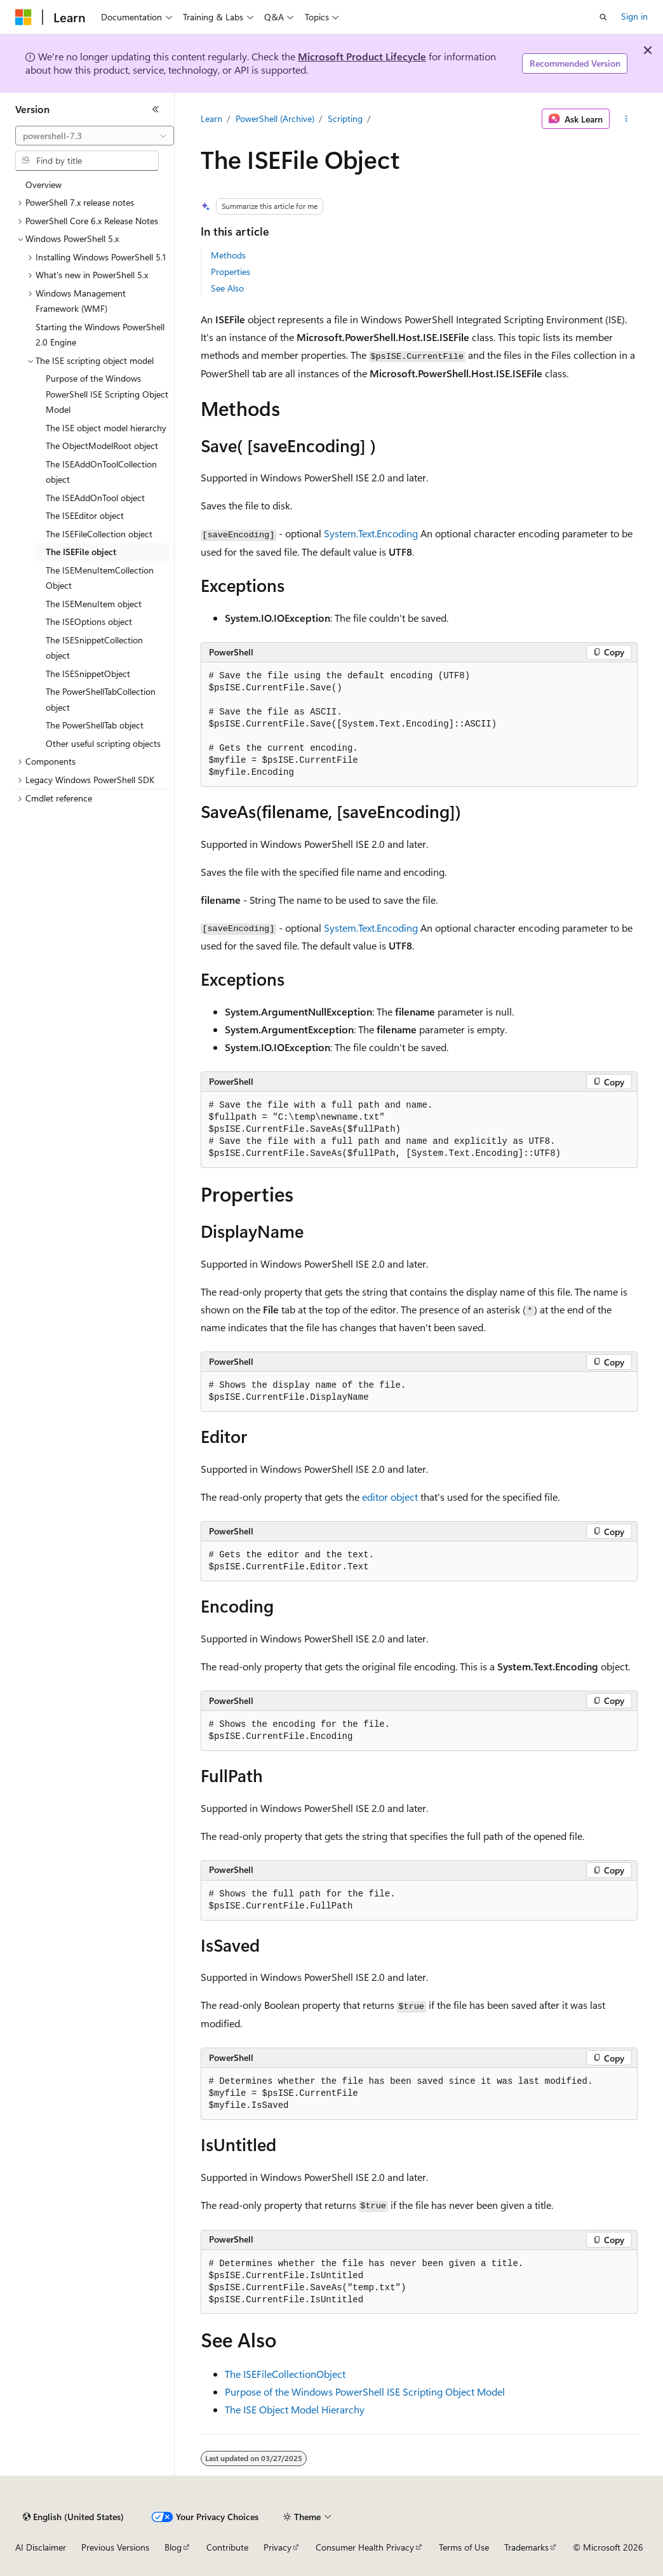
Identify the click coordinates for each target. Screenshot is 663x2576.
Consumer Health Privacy (365, 2547)
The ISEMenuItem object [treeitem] (94, 604)
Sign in (634, 16)
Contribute (227, 2547)
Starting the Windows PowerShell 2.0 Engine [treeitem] (100, 335)
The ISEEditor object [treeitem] (85, 515)
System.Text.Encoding (371, 533)
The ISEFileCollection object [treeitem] (99, 534)
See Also (227, 288)
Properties (230, 271)
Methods (228, 255)
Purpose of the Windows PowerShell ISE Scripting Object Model (365, 2391)
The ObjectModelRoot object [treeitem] (102, 445)
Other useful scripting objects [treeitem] (103, 743)
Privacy (277, 2547)
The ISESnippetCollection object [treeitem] (94, 648)
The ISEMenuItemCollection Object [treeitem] (100, 578)
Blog (173, 2547)
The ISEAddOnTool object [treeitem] (95, 498)
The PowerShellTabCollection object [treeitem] (101, 699)
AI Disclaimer (40, 2547)
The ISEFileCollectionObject (285, 2373)
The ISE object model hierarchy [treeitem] (106, 428)
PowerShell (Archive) (275, 118)
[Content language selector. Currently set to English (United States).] (73, 2517)
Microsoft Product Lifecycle (362, 56)
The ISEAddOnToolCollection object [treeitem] (101, 472)
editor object (390, 1496)
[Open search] (603, 17)
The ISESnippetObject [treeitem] (88, 673)
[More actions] (626, 119)
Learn (211, 118)
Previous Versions (115, 2547)
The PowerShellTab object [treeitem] (95, 725)
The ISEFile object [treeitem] (81, 552)
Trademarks (526, 2547)
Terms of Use (464, 2547)
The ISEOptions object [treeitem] (89, 621)
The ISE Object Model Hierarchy (295, 2409)
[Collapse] (155, 109)
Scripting (345, 118)
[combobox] (94, 136)
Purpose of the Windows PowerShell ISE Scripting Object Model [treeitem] (107, 393)
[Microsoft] (23, 17)
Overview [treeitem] (43, 184)
